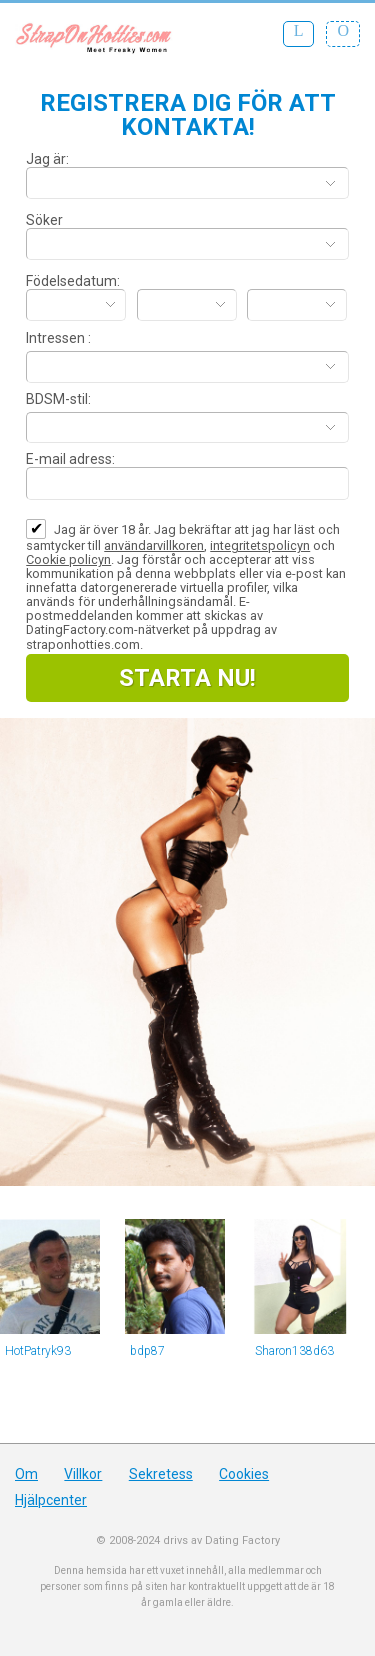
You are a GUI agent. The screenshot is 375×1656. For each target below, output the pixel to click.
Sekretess (161, 1474)
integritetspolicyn (260, 545)
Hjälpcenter (51, 1500)
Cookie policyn (68, 559)
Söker (44, 220)
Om (26, 1474)
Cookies (244, 1474)
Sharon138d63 (294, 1351)
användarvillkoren (154, 545)
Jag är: (47, 159)
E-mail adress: (70, 459)
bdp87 (147, 1351)
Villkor (83, 1474)
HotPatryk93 (38, 1351)
